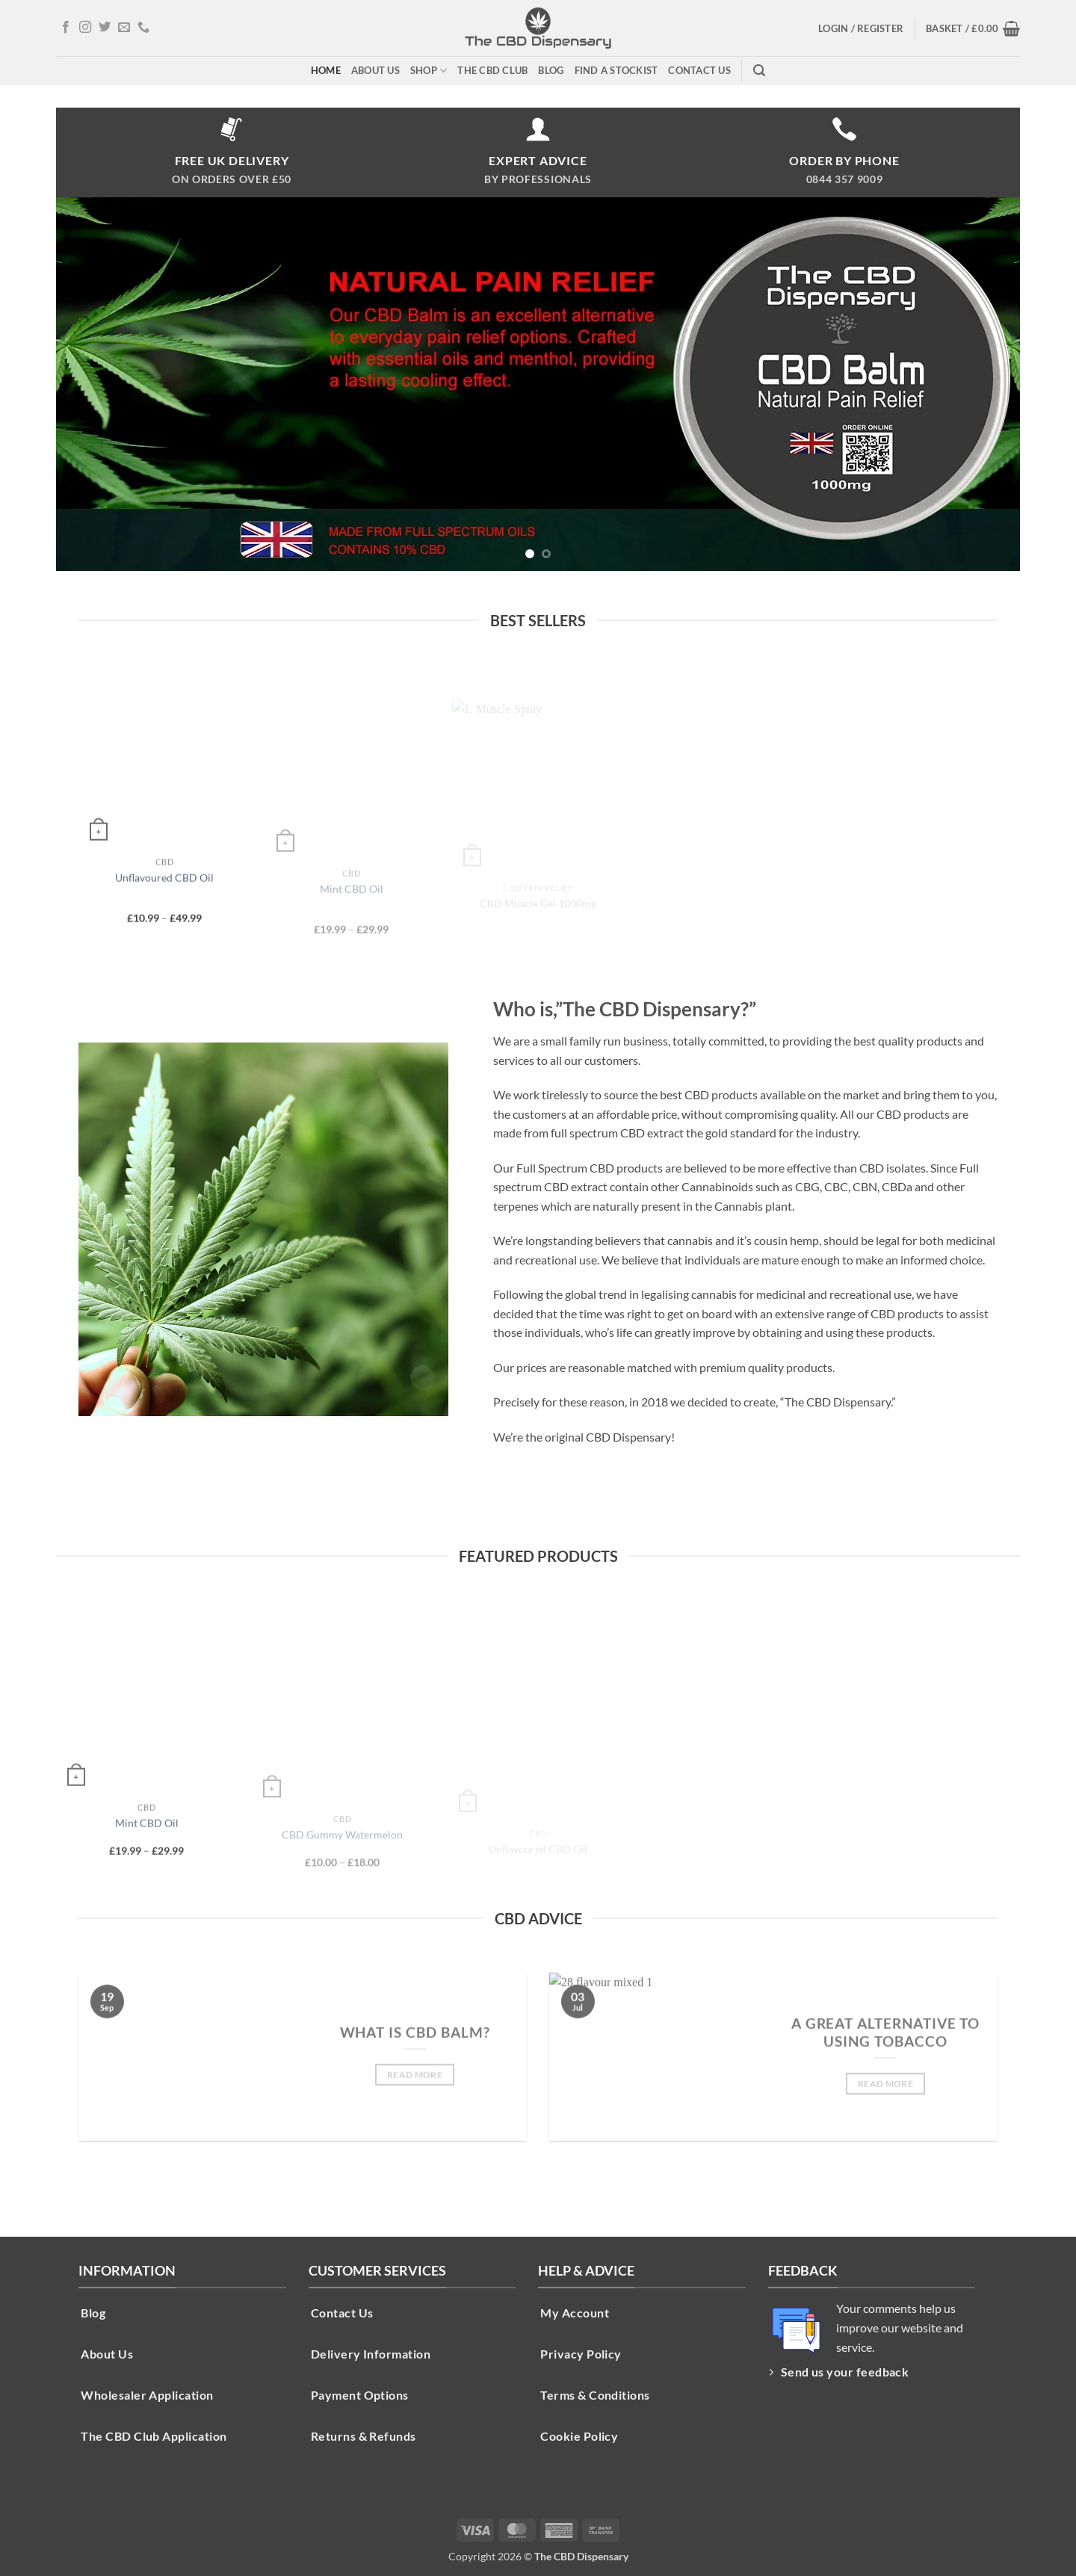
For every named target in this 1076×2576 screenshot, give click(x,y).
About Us (375, 70)
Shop (428, 71)
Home (326, 70)
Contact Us (699, 70)
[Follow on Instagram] (85, 27)
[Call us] (143, 27)
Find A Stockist (616, 70)
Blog (550, 70)
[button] (860, 28)
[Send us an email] (124, 27)
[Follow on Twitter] (105, 27)
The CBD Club (492, 70)
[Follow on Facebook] (66, 27)
